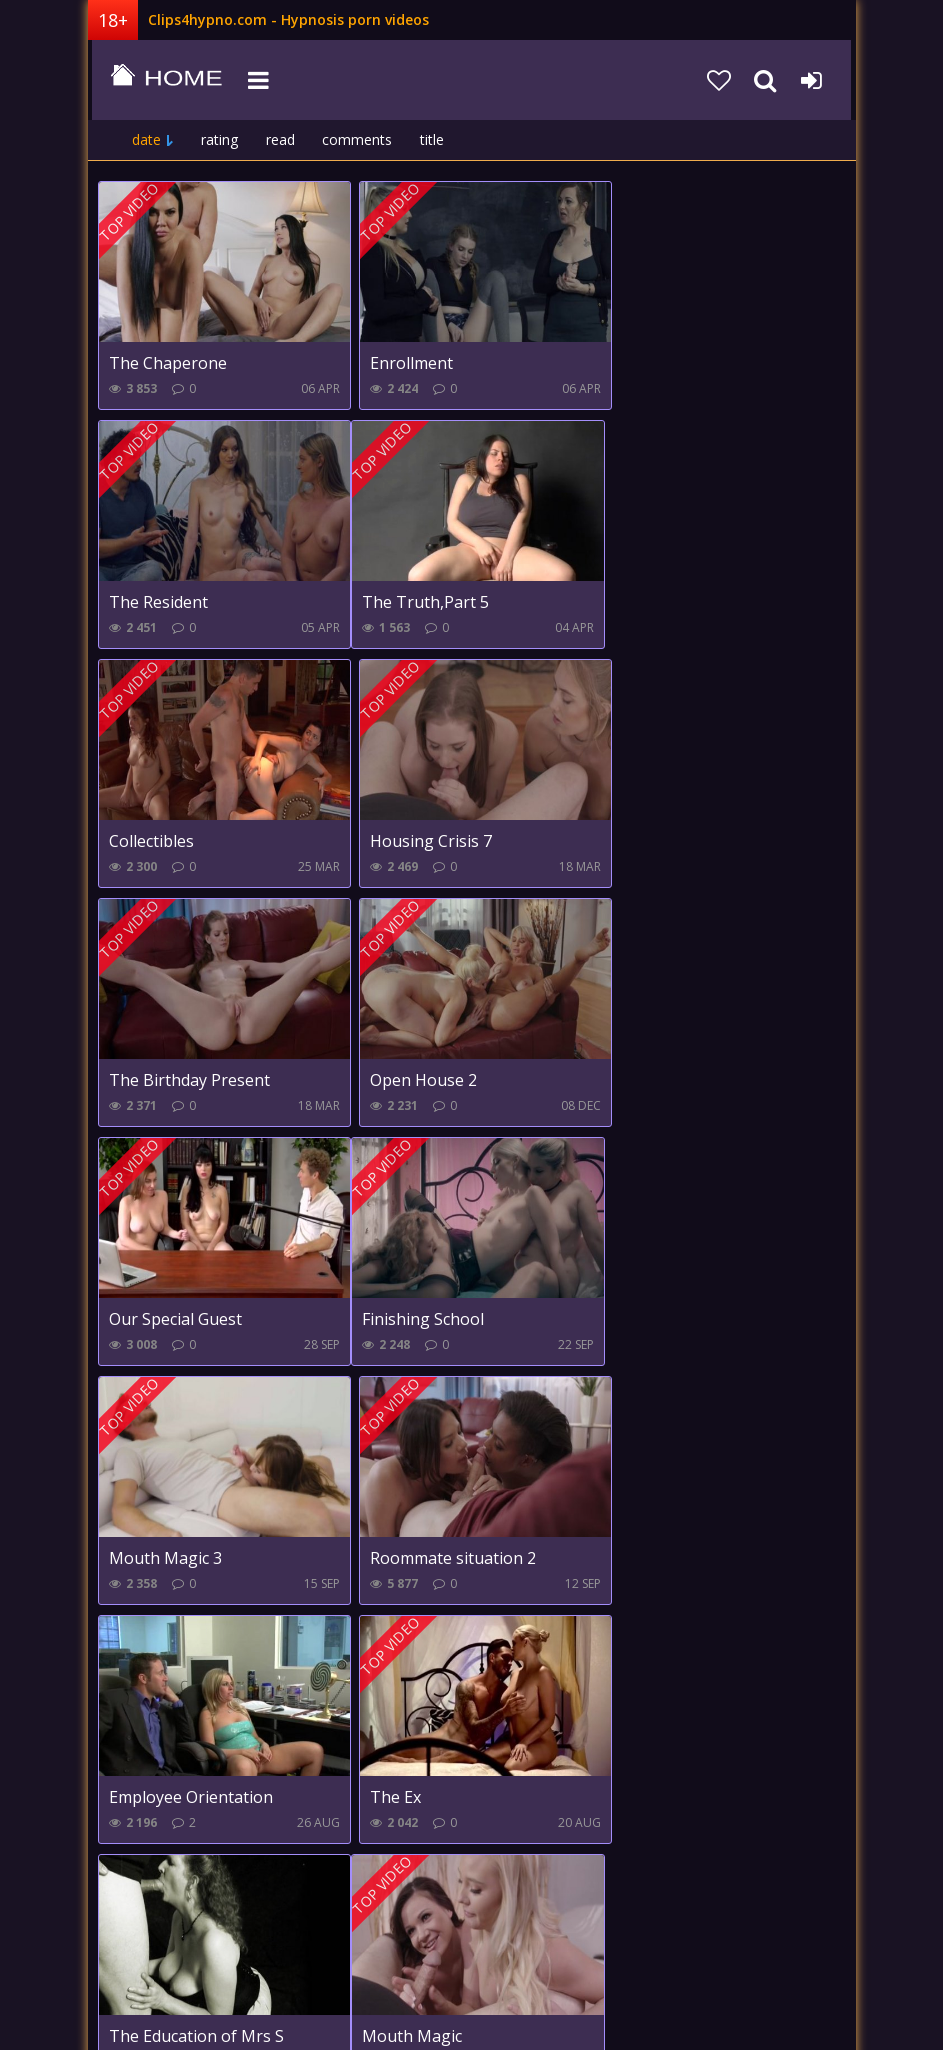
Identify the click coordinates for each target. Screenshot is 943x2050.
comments (357, 139)
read (280, 139)
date (146, 139)
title (432, 139)
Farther (402, 1889)
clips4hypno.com (163, 80)
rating (219, 139)
